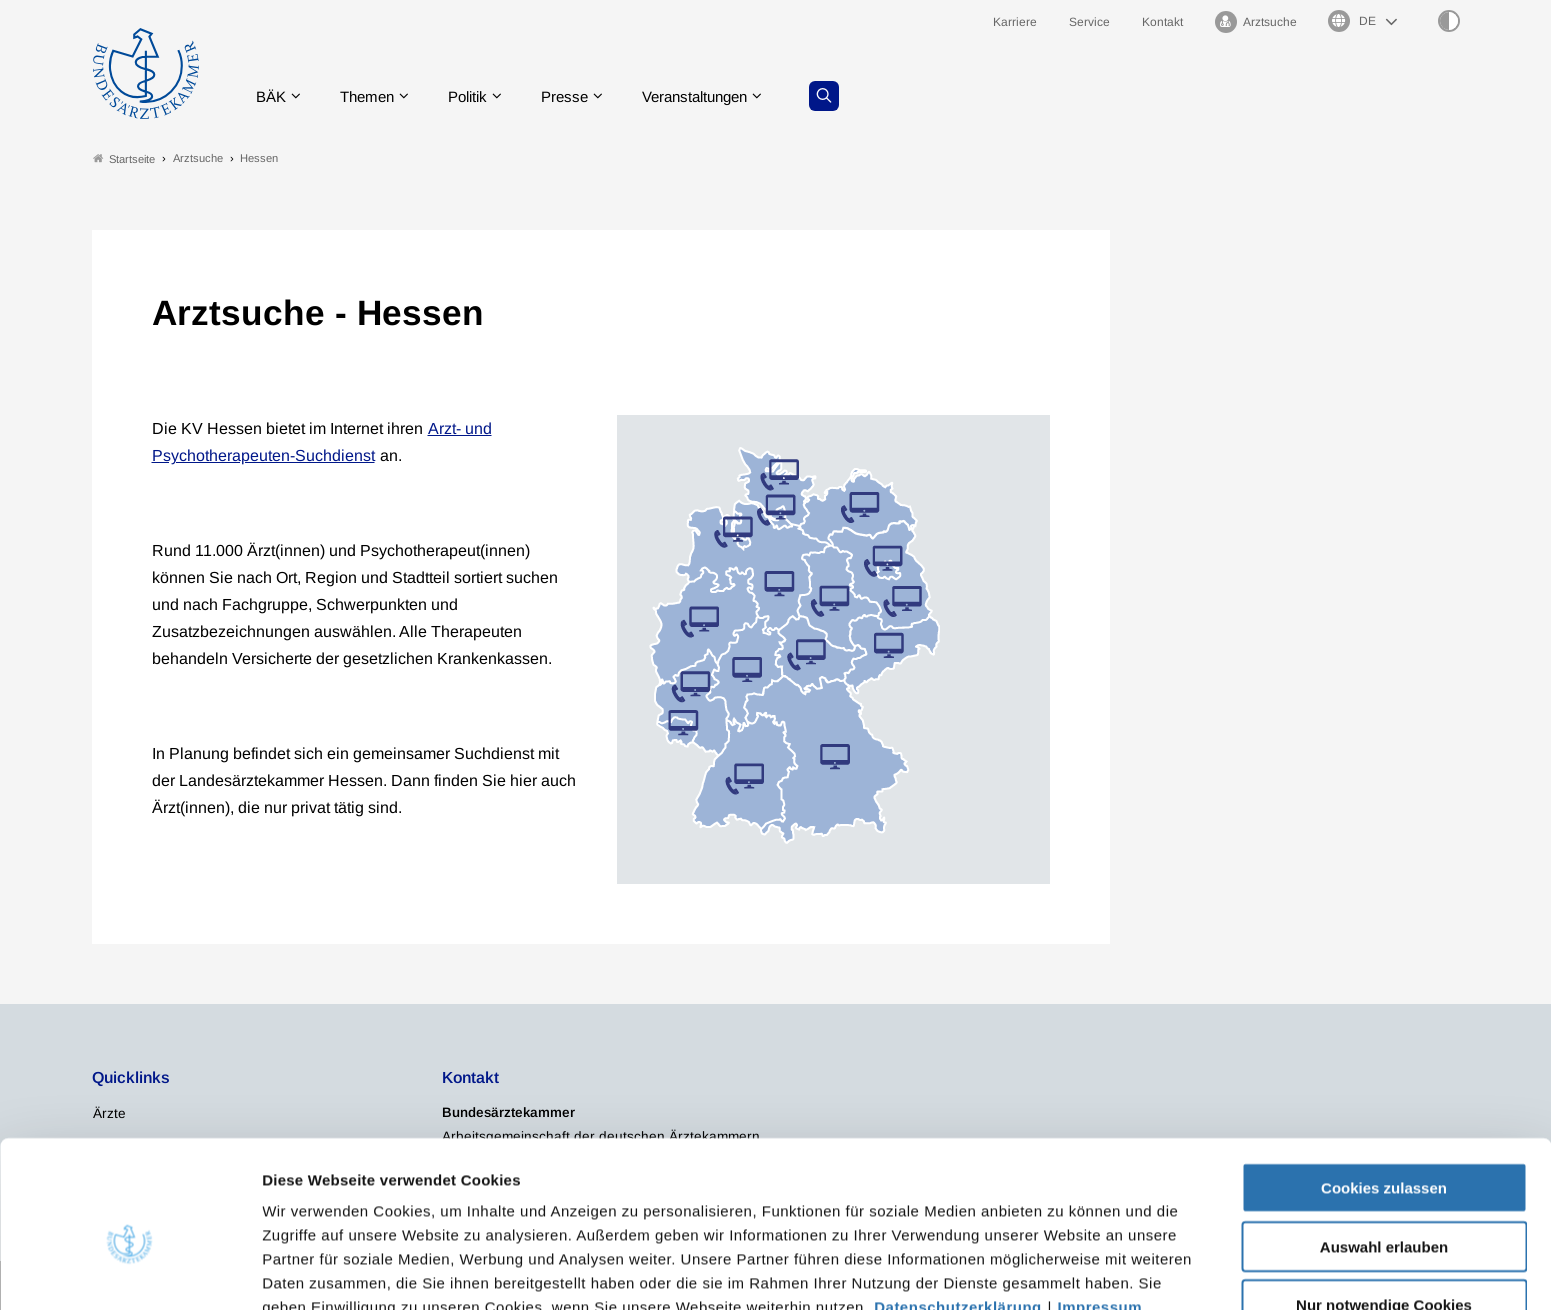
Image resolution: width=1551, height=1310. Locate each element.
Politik (480, 94)
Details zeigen (1064, 1270)
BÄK (274, 94)
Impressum (1099, 1205)
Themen (374, 94)
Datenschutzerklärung (958, 1205)
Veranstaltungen (718, 94)
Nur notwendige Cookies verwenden (1384, 1212)
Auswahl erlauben (1384, 1145)
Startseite (124, 158)
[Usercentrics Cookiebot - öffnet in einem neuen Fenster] (129, 1271)
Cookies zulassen (1384, 1086)
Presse (581, 94)
